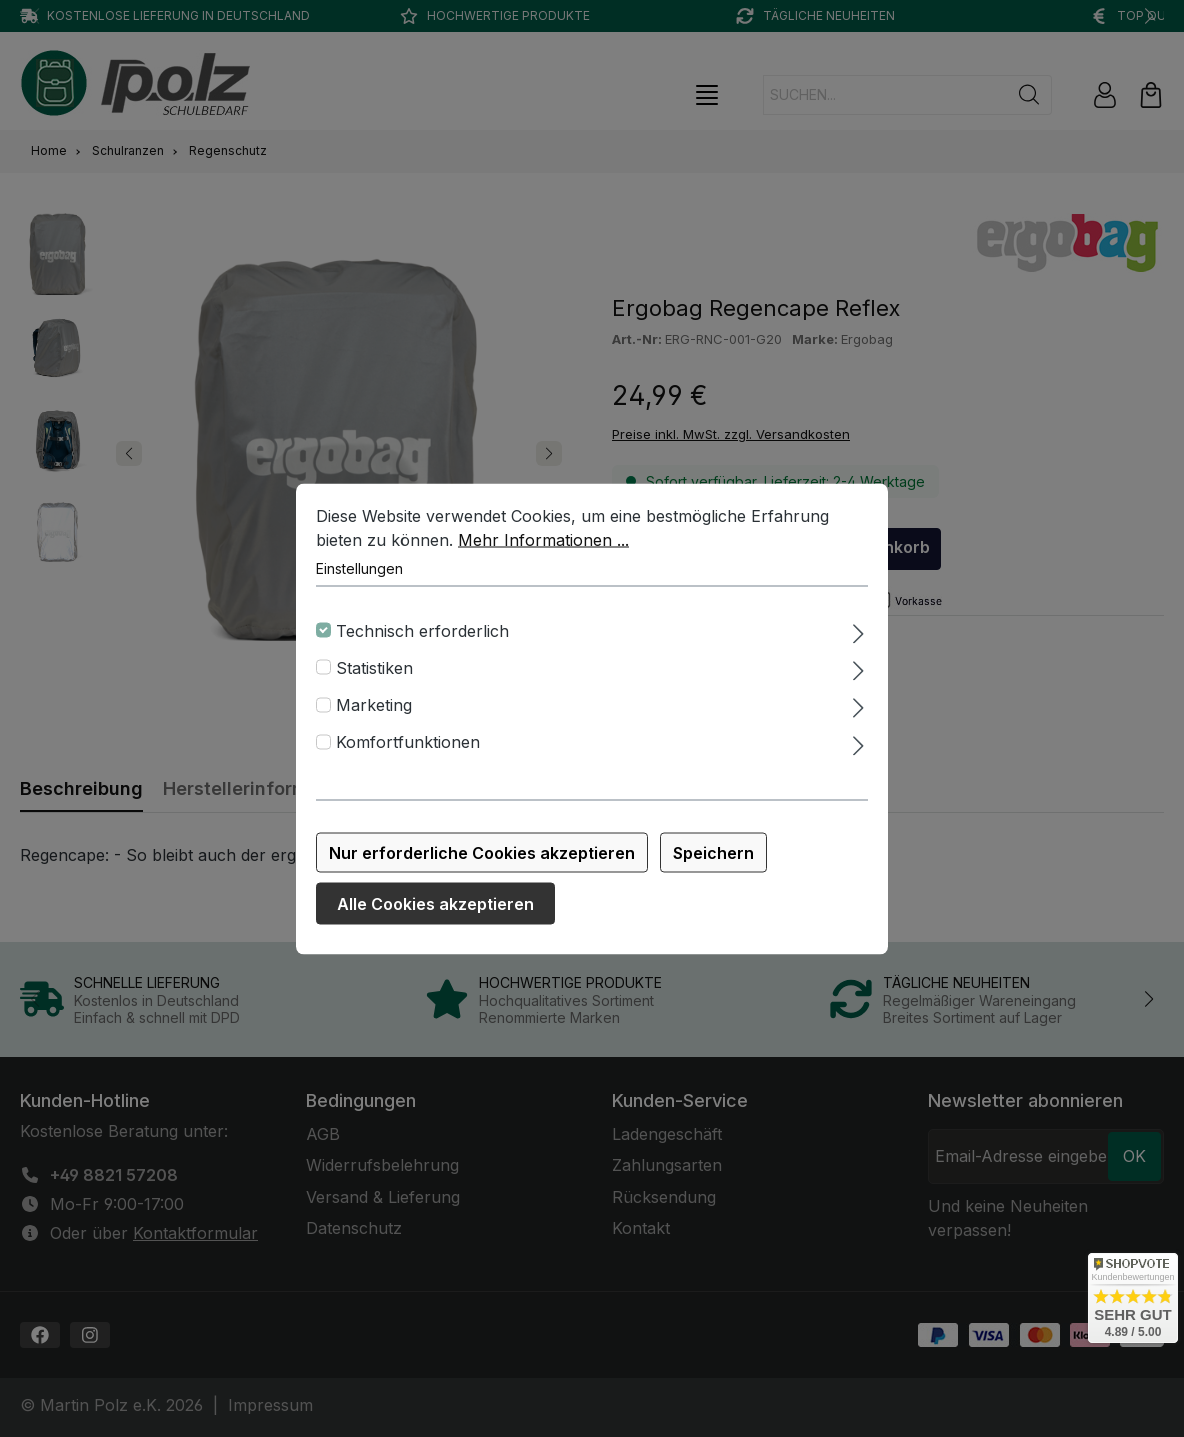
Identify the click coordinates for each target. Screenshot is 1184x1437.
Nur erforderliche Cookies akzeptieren (482, 854)
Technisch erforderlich (422, 632)
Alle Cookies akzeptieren (435, 905)
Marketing (374, 706)
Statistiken (374, 669)
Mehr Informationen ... (543, 541)
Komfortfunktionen (408, 744)
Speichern (713, 854)
